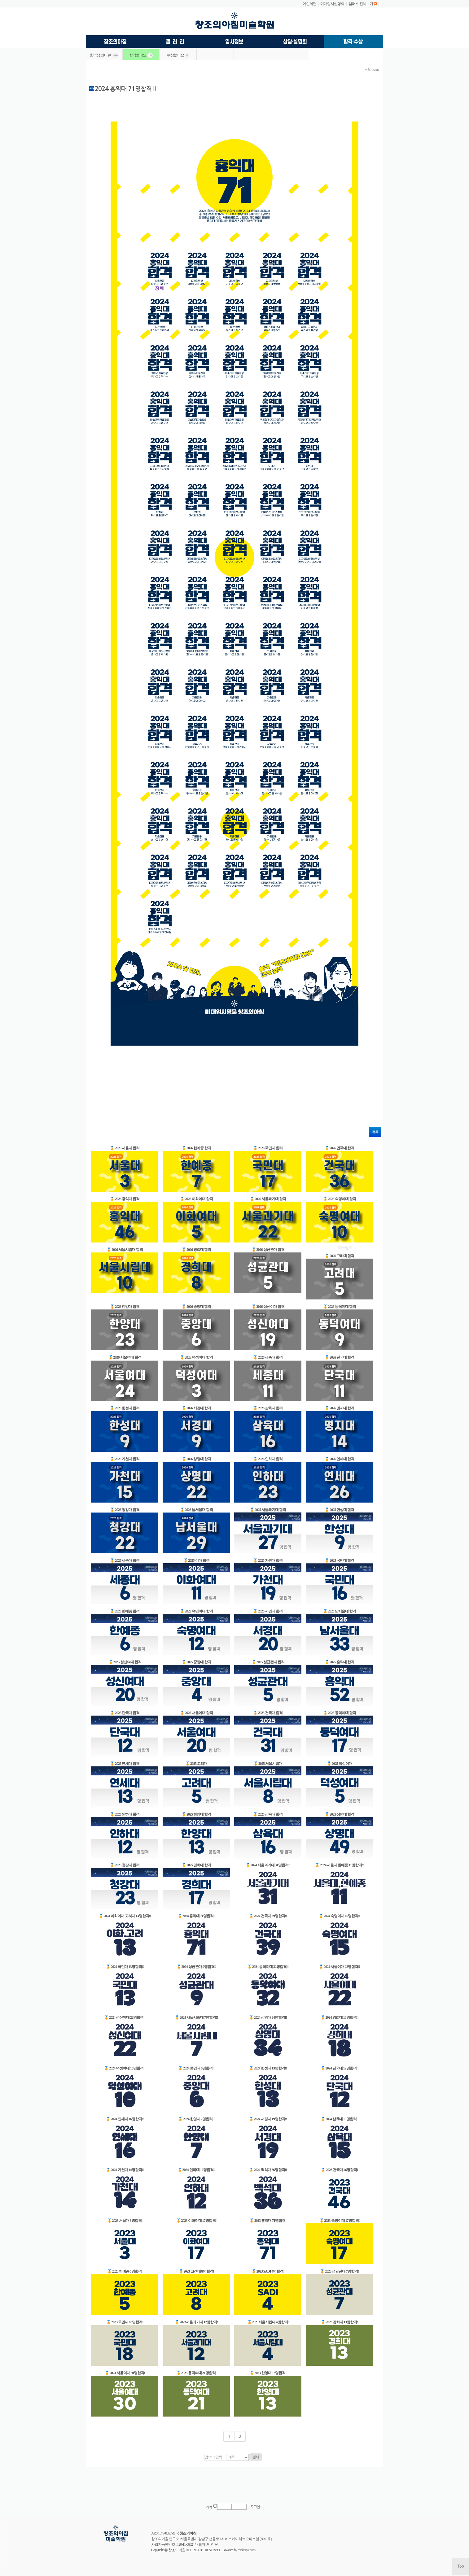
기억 (209, 2507)
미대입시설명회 (332, 4)
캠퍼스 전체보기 (360, 4)
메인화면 (309, 4)
